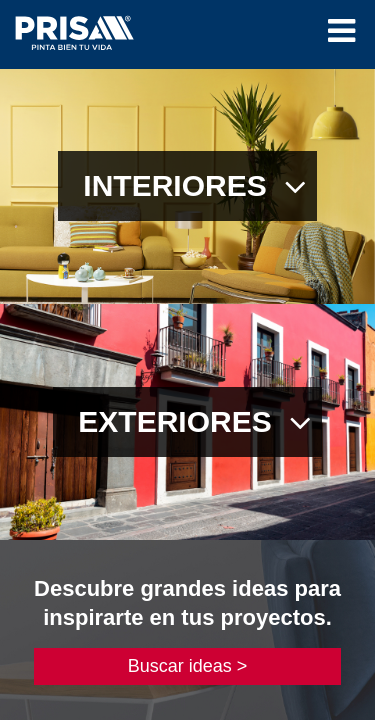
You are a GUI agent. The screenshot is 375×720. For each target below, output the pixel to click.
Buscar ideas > (188, 666)
